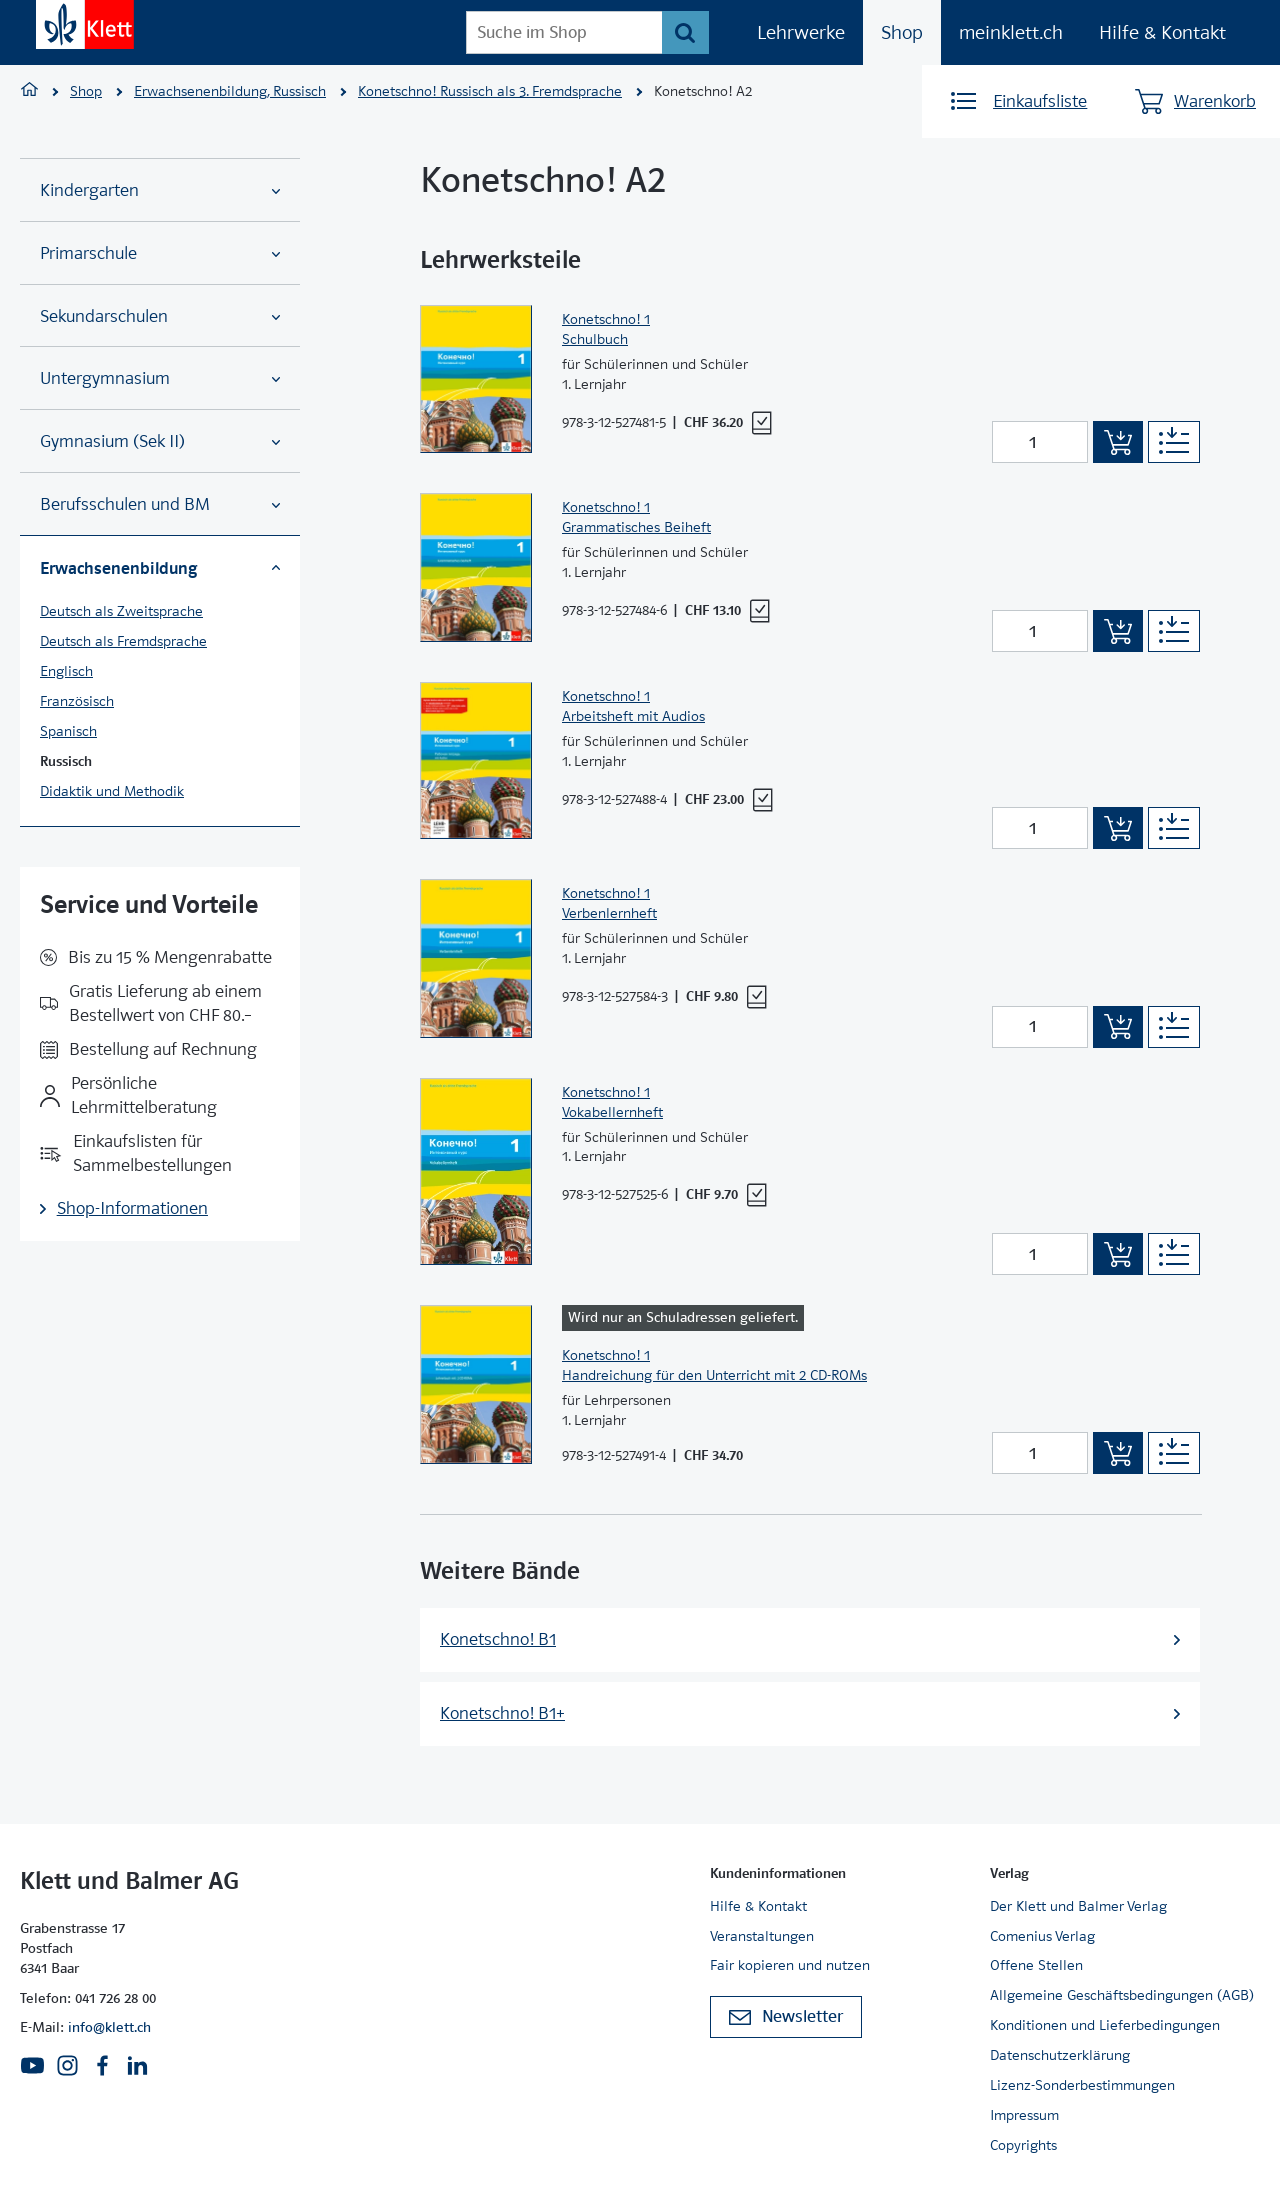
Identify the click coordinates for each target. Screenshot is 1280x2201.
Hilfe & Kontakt (1162, 32)
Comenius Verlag (1042, 1936)
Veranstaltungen (762, 1936)
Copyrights (1023, 2145)
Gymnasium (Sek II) (160, 441)
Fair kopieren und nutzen (790, 1965)
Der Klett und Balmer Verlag (1078, 1906)
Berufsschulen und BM (160, 504)
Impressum (1024, 2115)
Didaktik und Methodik (112, 791)
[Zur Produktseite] (476, 379)
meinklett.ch (1011, 32)
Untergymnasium (160, 378)
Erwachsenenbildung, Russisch (230, 91)
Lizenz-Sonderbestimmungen (1082, 2085)
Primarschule (160, 253)
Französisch (77, 701)
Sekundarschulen (160, 316)
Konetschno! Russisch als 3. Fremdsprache (490, 91)
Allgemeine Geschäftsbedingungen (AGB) (1122, 1995)
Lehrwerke (801, 32)
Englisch (66, 671)
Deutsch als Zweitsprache (121, 611)
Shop (902, 32)
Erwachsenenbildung (160, 568)
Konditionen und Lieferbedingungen (1105, 2025)
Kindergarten (160, 190)
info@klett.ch (109, 2027)
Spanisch (68, 731)
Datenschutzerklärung (1060, 2055)
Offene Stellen (1036, 1965)
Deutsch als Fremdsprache (123, 641)
